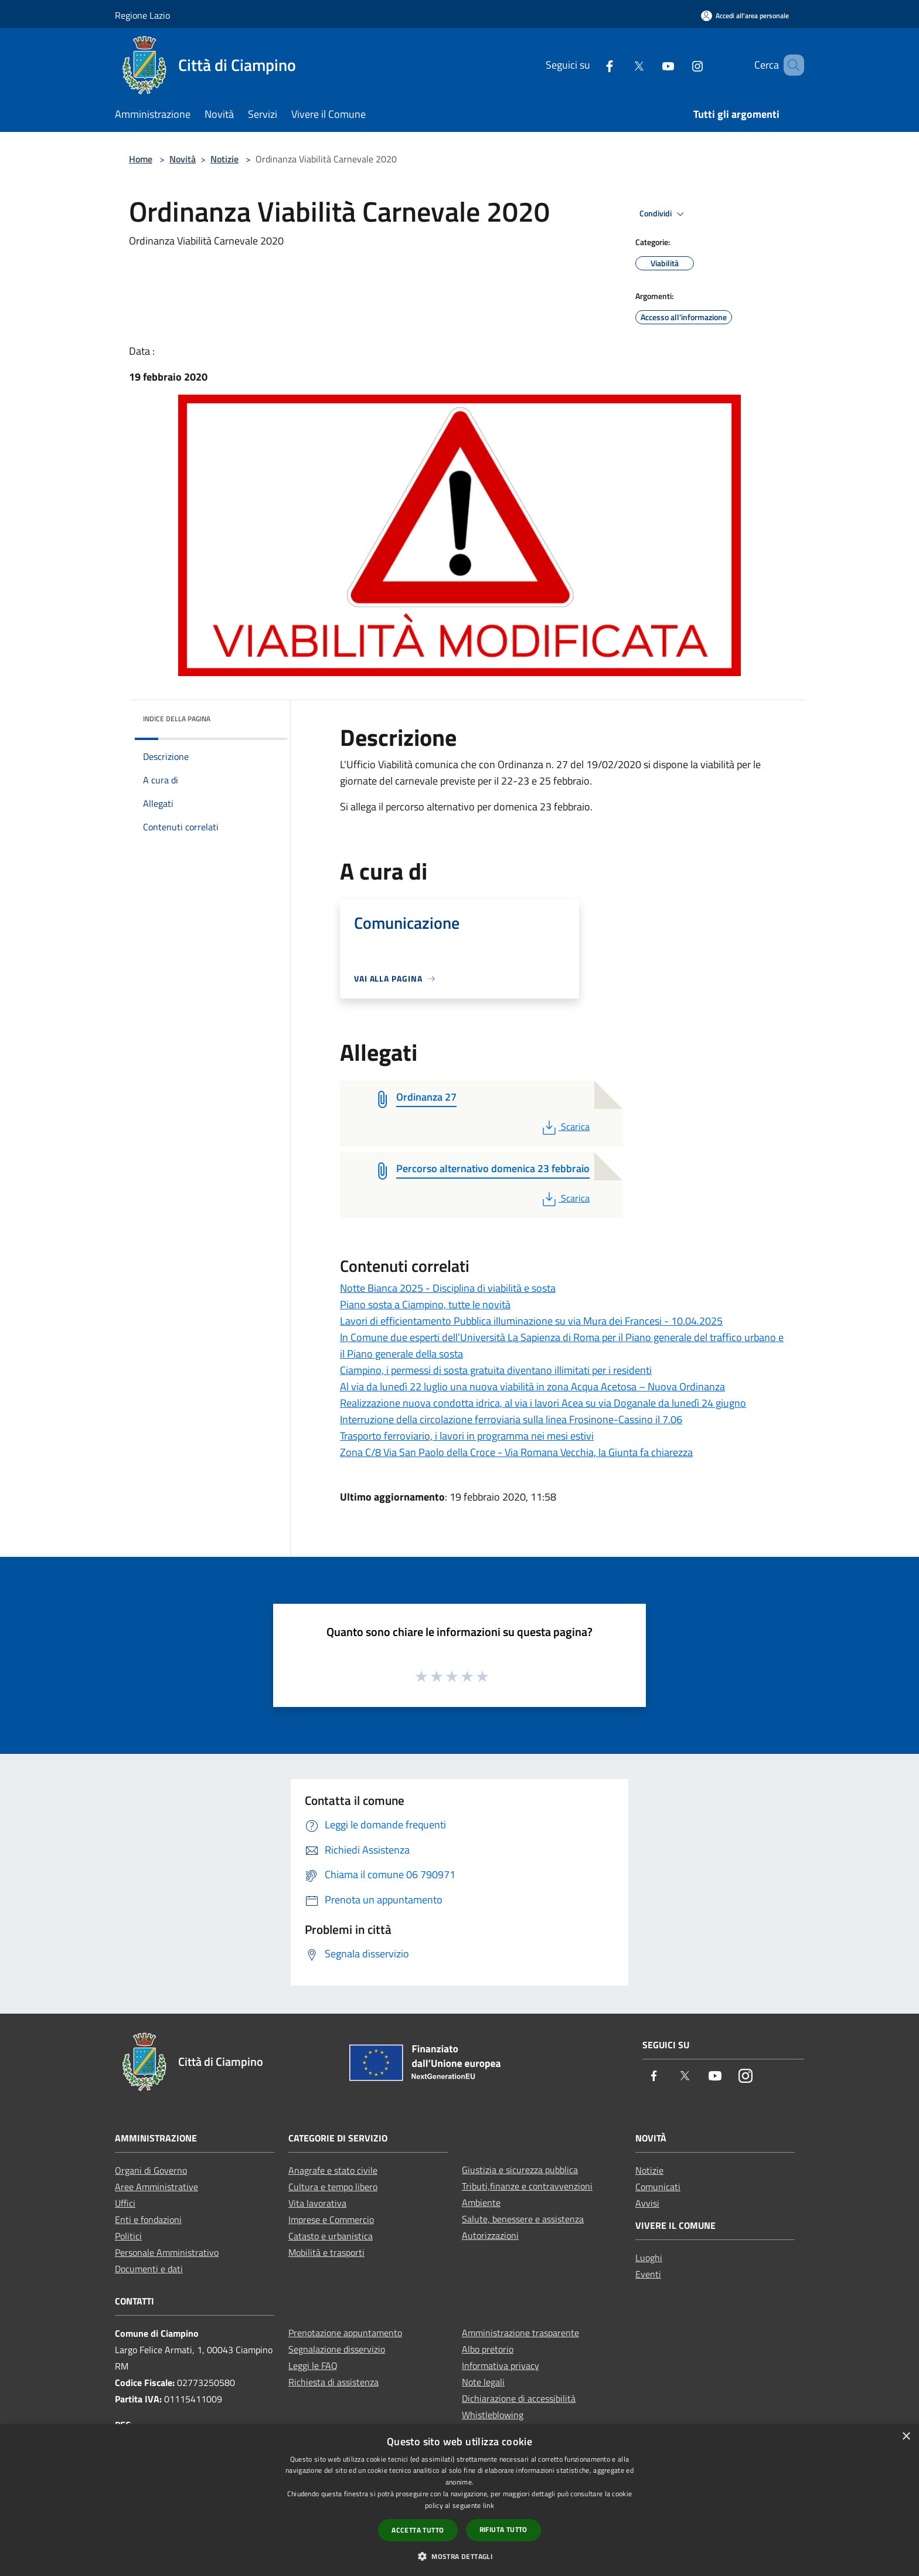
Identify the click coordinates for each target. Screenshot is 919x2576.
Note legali (483, 2382)
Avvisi (647, 2203)
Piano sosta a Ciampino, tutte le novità (425, 1304)
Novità (182, 159)
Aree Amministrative (156, 2187)
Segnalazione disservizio (336, 2349)
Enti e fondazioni (148, 2219)
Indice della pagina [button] (176, 718)
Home (140, 159)
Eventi (648, 2274)
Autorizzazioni (490, 2235)
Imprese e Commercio (331, 2219)
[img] (262, 716)
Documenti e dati (149, 2269)
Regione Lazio (142, 15)
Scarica (565, 1126)
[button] (459, 2556)
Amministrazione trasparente (520, 2333)
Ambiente (481, 2202)
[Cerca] (790, 65)
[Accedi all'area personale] (745, 15)
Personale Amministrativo (167, 2252)
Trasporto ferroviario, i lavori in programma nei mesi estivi (467, 1436)
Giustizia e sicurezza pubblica (520, 2170)
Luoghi (648, 2258)
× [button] (905, 2436)
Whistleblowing (492, 2415)
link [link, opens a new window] (488, 2505)
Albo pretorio (487, 2349)
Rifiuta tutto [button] (503, 2529)
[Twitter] (622, 65)
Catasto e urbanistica (330, 2236)
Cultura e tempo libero (332, 2187)
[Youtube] (651, 65)
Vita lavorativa (317, 2203)
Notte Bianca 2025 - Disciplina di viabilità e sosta (448, 1288)
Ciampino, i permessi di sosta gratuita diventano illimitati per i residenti (496, 1370)
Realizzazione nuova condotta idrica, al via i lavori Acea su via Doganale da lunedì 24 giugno (543, 1403)
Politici (128, 2236)
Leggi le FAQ (313, 2365)
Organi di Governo (151, 2170)
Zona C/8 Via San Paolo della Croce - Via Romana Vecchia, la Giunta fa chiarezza (516, 1452)
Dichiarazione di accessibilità (519, 2398)
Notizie (224, 159)
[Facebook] (592, 65)
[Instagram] (680, 65)
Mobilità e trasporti (326, 2252)
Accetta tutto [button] (418, 2530)
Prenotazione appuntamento (345, 2333)
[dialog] (459, 2500)
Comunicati (657, 2187)
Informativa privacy (500, 2365)
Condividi (663, 214)
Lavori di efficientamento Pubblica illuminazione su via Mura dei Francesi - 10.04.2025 (531, 1321)
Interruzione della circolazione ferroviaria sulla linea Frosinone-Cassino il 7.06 (511, 1419)
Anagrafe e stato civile (332, 2170)
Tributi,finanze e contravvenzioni (527, 2186)
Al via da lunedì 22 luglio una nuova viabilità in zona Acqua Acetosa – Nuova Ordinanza (532, 1386)
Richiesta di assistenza (333, 2382)
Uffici (125, 2203)
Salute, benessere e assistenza (523, 2219)
